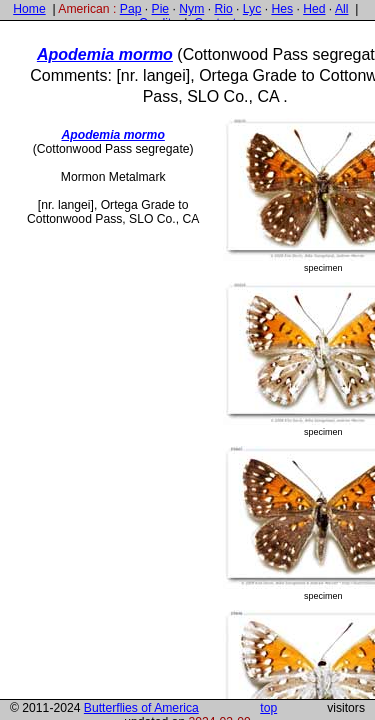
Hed (314, 9)
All (342, 9)
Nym (191, 9)
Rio (223, 9)
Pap (131, 9)
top (268, 708)
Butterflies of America (141, 708)
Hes (282, 9)
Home (29, 9)
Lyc (252, 9)
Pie (161, 9)
